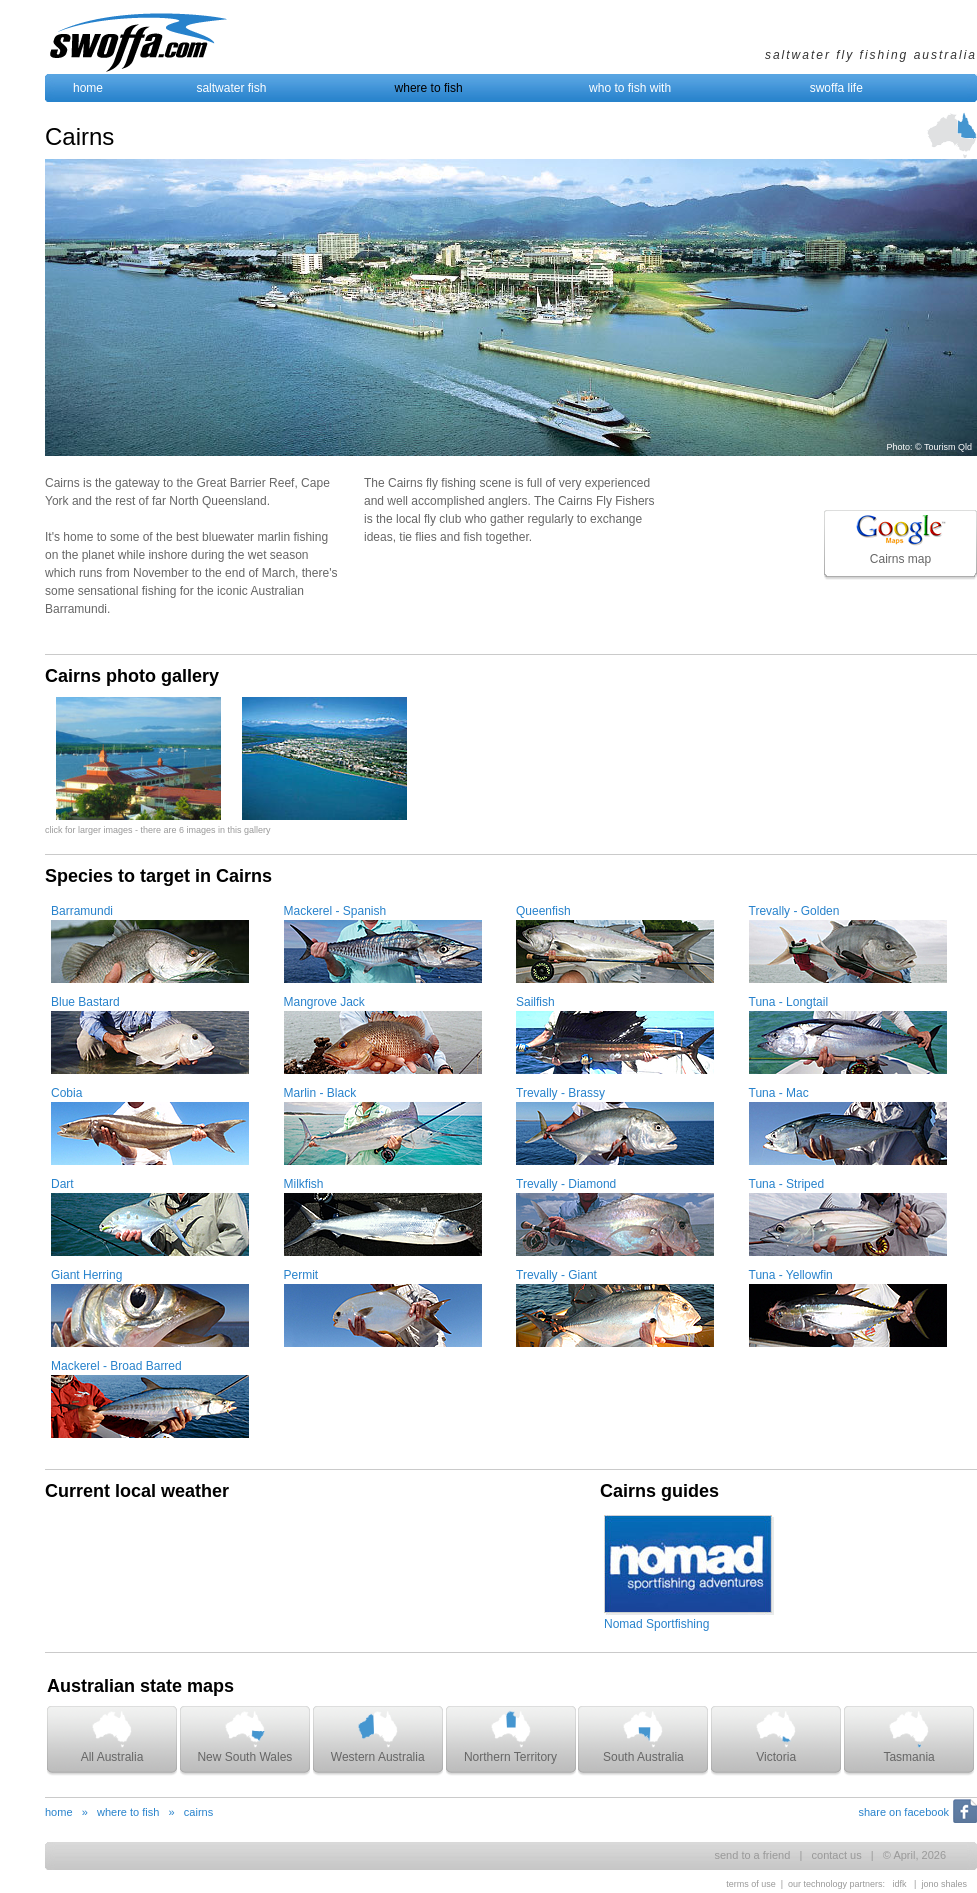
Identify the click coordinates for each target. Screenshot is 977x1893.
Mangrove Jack (324, 1002)
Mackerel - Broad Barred (116, 1366)
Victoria (776, 1736)
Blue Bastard (85, 1002)
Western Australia (378, 1736)
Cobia (66, 1093)
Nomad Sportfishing (656, 1624)
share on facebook (903, 1812)
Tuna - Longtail (789, 1002)
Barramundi (82, 911)
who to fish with (630, 88)
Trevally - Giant (556, 1275)
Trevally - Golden (794, 911)
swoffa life (836, 88)
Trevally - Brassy (560, 1093)
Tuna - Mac (779, 1093)
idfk (900, 1884)
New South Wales (244, 1736)
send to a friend (752, 1855)
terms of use (751, 1884)
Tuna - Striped (787, 1184)
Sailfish (535, 1002)
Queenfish (543, 911)
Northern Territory (510, 1736)
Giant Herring (86, 1275)
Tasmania (908, 1736)
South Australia (643, 1736)
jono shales (944, 1884)
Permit (301, 1275)
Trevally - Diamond (566, 1184)
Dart (62, 1184)
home (88, 88)
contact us (837, 1855)
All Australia (112, 1736)
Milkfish (304, 1184)
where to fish (429, 88)
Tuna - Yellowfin (791, 1275)
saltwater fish (231, 88)
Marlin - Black (320, 1093)
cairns (198, 1812)
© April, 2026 (914, 1855)
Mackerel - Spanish (335, 911)
